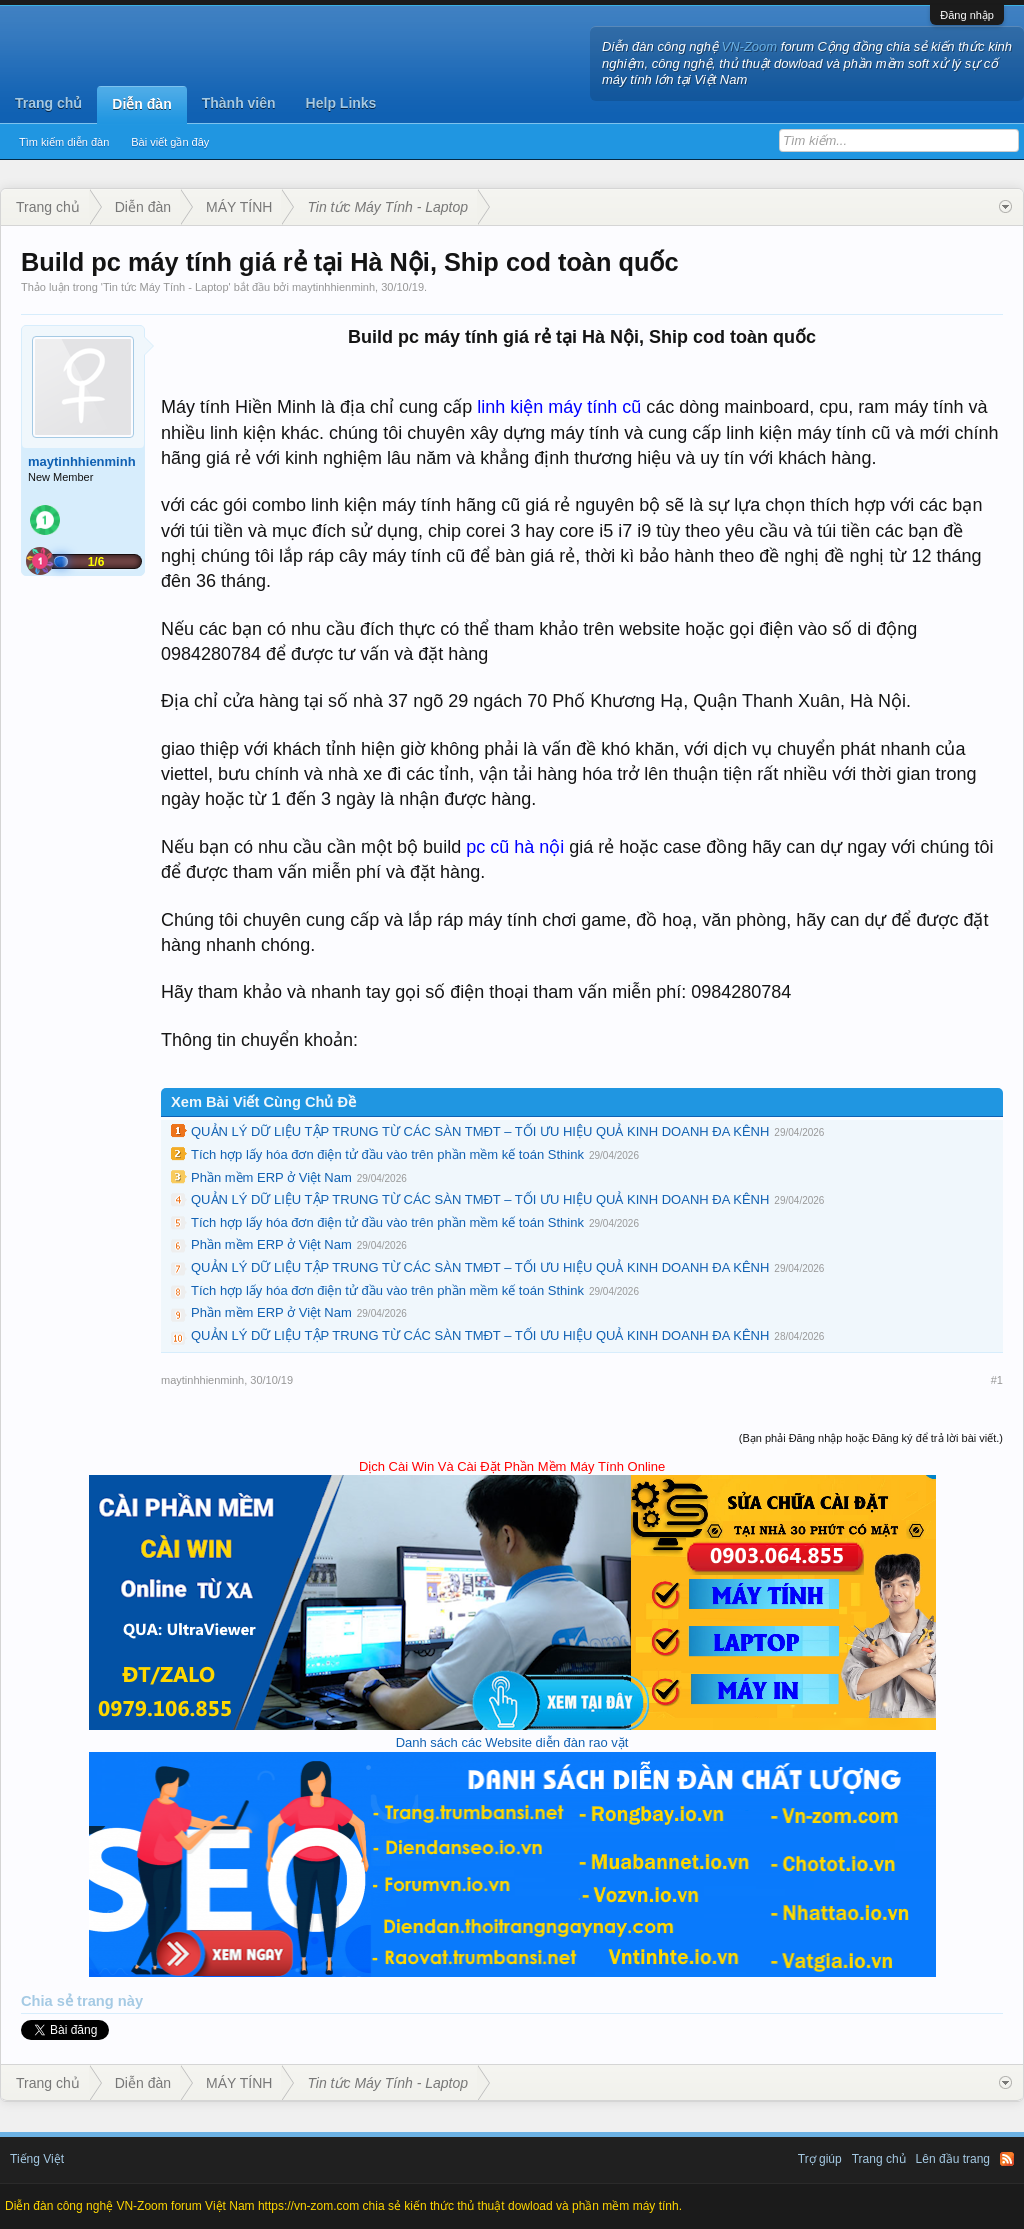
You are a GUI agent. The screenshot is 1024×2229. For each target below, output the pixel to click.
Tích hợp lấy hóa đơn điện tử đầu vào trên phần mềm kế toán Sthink (387, 1154)
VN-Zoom (750, 46)
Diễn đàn (141, 104)
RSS (1007, 2159)
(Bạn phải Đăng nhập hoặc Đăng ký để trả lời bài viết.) (871, 1438)
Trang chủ (48, 103)
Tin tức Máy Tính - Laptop (166, 287)
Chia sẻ (49, 2001)
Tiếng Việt (37, 2159)
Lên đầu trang (953, 2159)
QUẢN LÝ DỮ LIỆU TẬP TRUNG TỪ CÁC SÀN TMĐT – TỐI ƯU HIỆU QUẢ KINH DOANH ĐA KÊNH (480, 1131)
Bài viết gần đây (170, 142)
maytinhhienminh (333, 287)
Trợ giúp (820, 2159)
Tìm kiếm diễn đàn (64, 142)
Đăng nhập (967, 15)
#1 (997, 1380)
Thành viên (239, 103)
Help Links (341, 103)
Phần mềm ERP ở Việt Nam (271, 1177)
